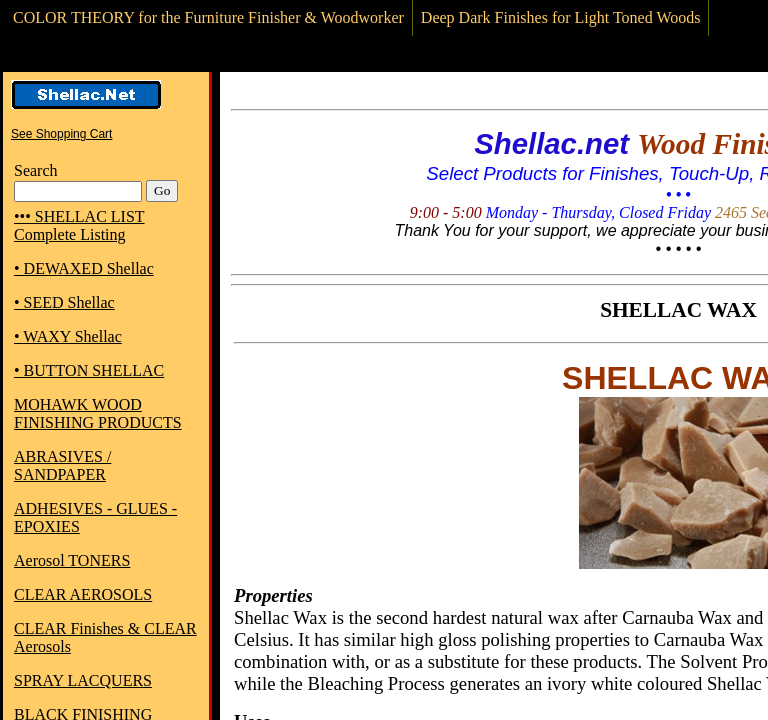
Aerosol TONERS (72, 560)
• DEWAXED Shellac (84, 268)
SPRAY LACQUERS (83, 680)
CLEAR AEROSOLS (83, 594)
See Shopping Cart (61, 134)
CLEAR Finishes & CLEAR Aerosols (105, 637)
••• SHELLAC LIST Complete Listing (79, 225)
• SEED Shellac (64, 302)
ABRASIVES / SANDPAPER (62, 465)
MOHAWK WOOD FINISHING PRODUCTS (98, 413)
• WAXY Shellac (68, 336)
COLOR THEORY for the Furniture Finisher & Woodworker (208, 17)
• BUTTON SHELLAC (89, 370)
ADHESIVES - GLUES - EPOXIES (95, 517)
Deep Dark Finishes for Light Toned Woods (561, 17)
